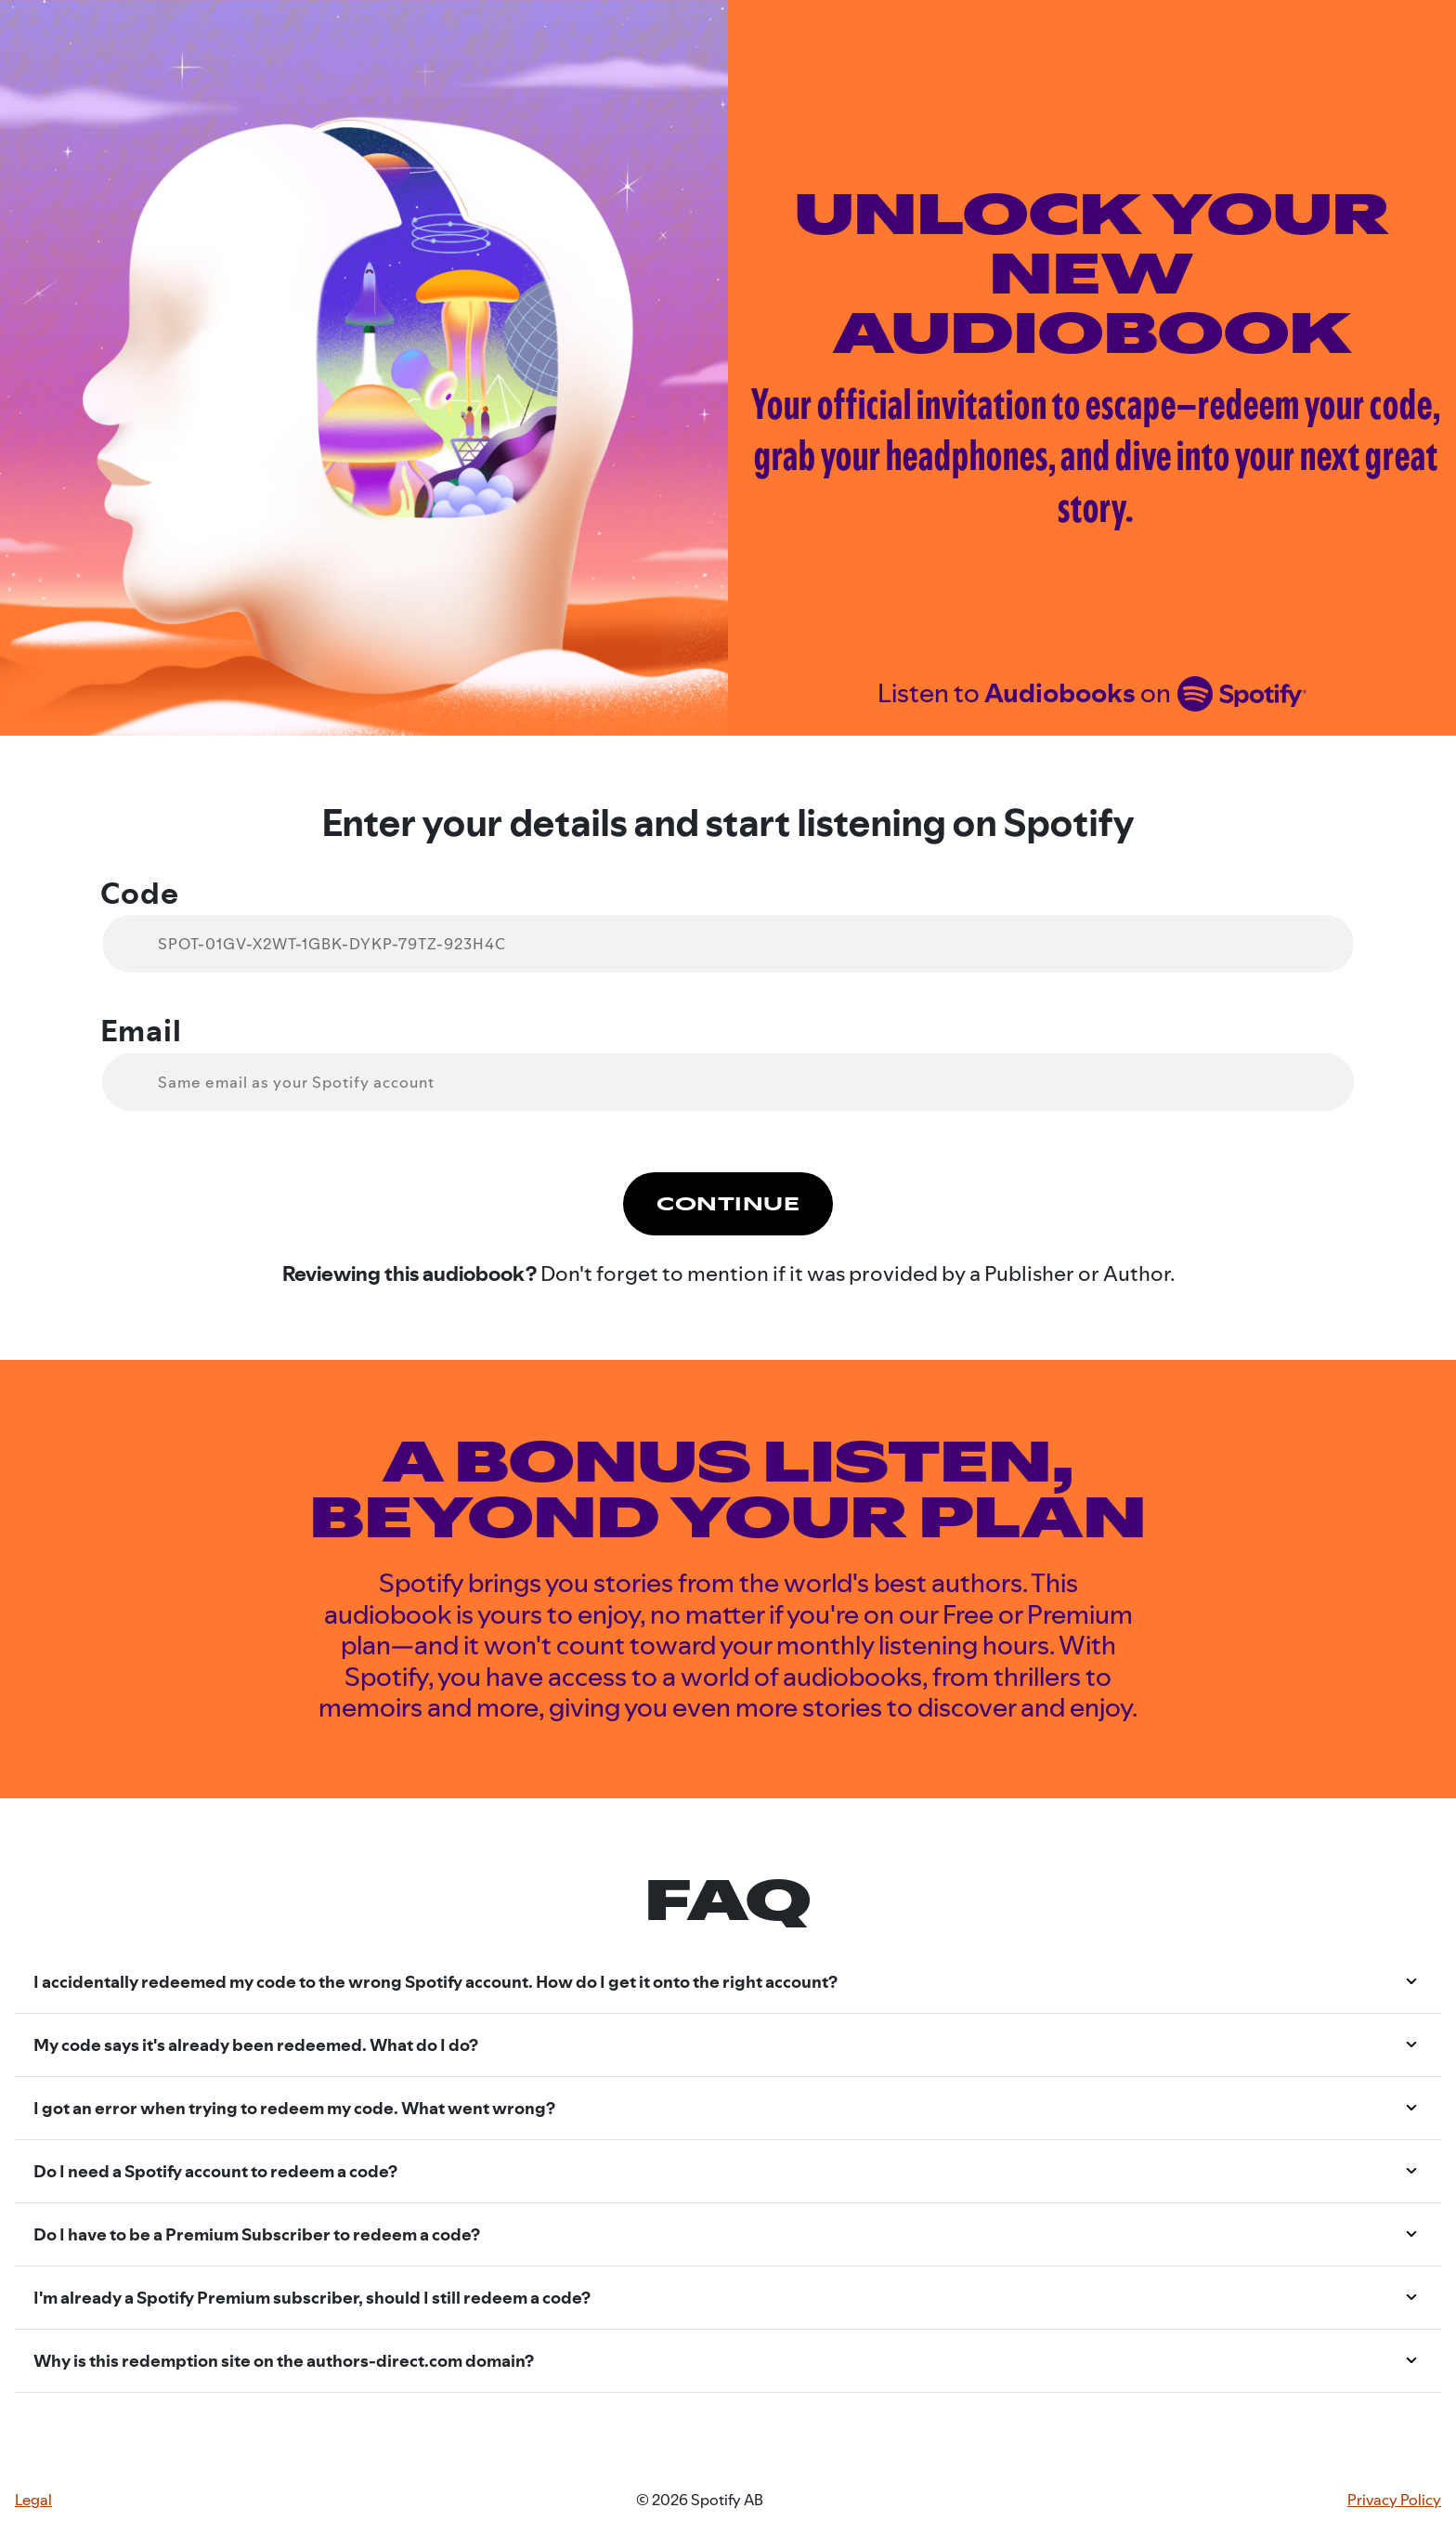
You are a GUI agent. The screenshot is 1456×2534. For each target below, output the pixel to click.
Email (141, 1031)
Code (139, 894)
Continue (728, 1204)
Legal (33, 2500)
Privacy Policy (1394, 2500)
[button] (728, 1982)
